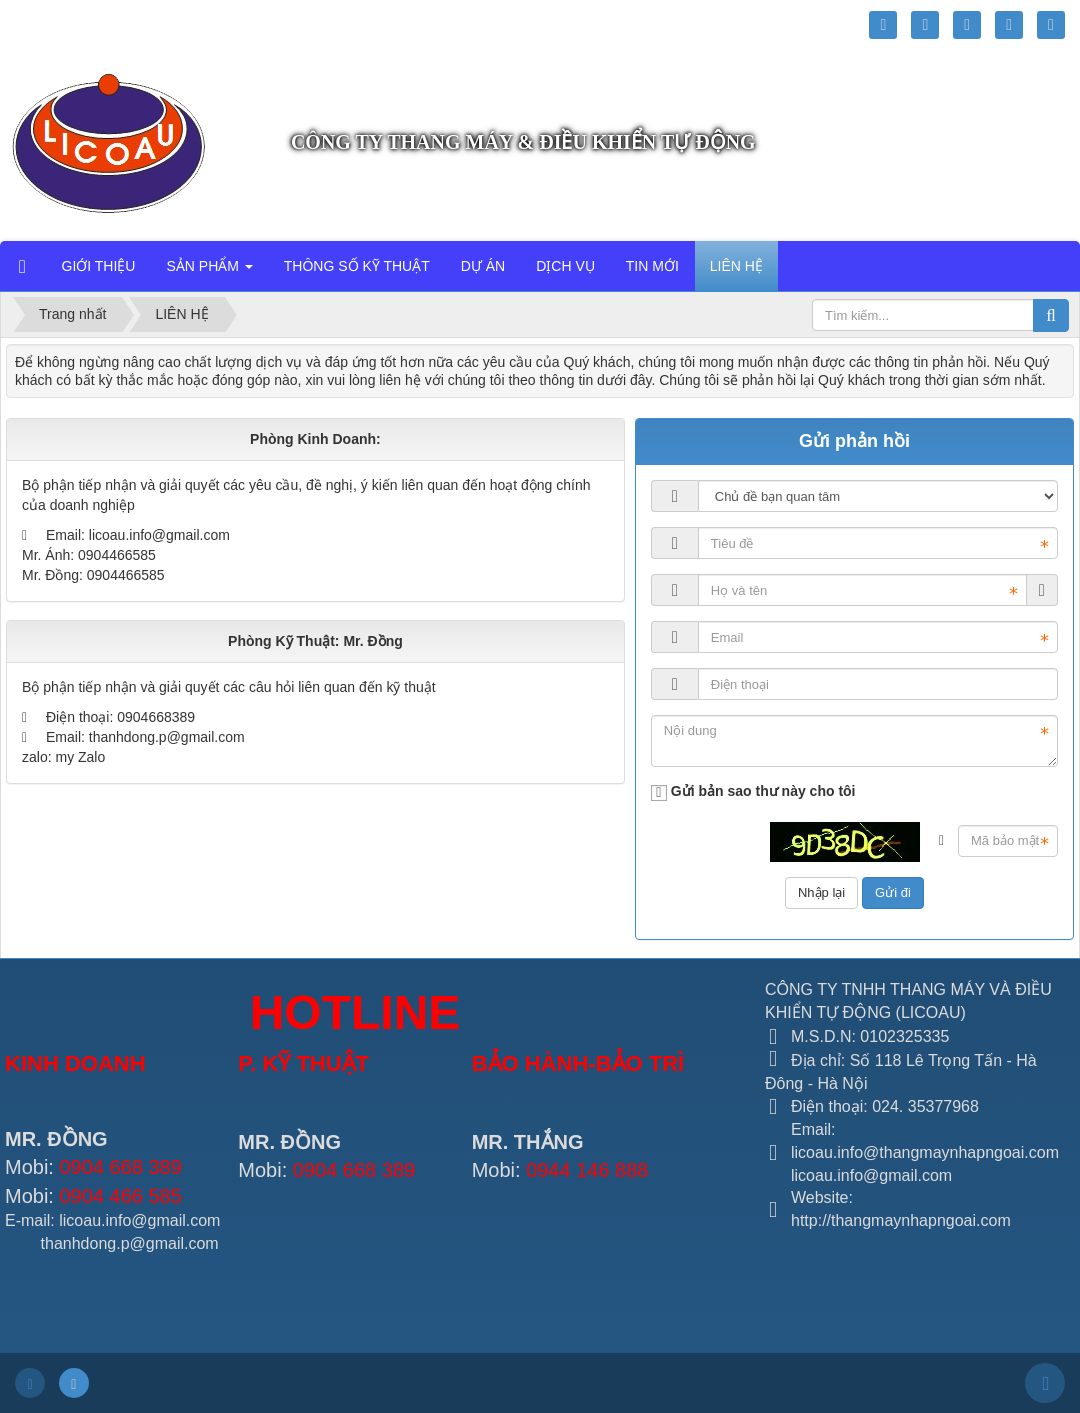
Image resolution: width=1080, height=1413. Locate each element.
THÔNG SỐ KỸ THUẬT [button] (357, 266)
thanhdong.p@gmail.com (167, 737)
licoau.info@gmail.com (159, 535)
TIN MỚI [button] (652, 266)
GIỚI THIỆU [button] (99, 266)
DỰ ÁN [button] (483, 266)
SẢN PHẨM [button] (209, 272)
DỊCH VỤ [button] (565, 266)
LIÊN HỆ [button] (736, 266)
